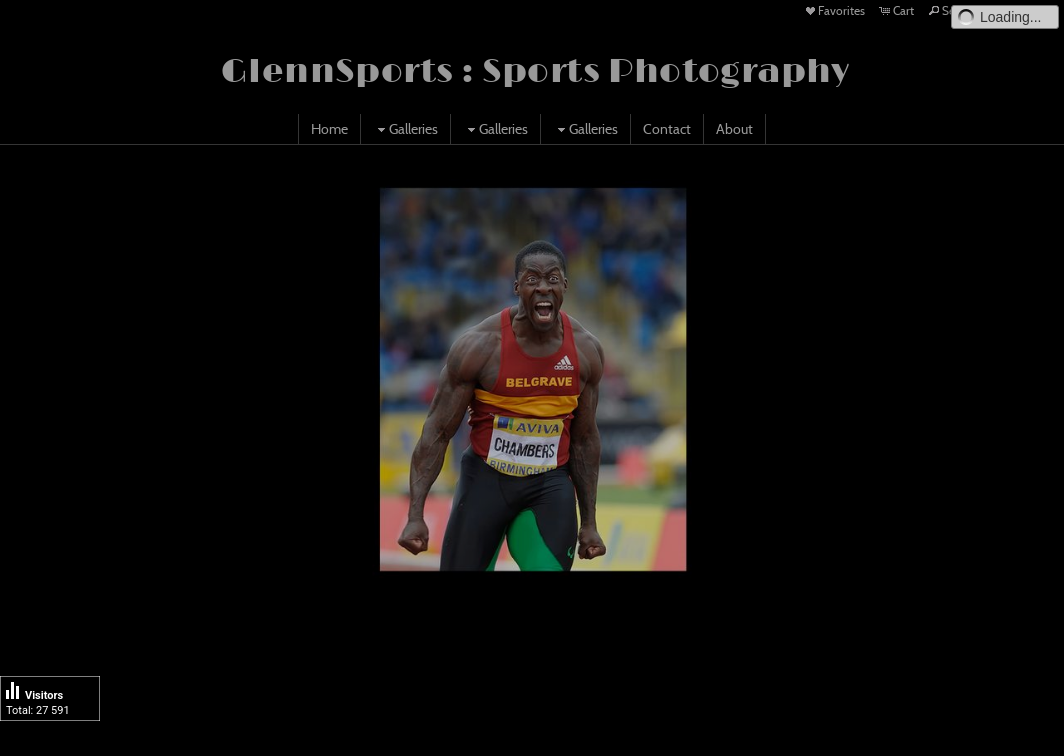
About (734, 129)
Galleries (405, 129)
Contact (667, 129)
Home (329, 129)
